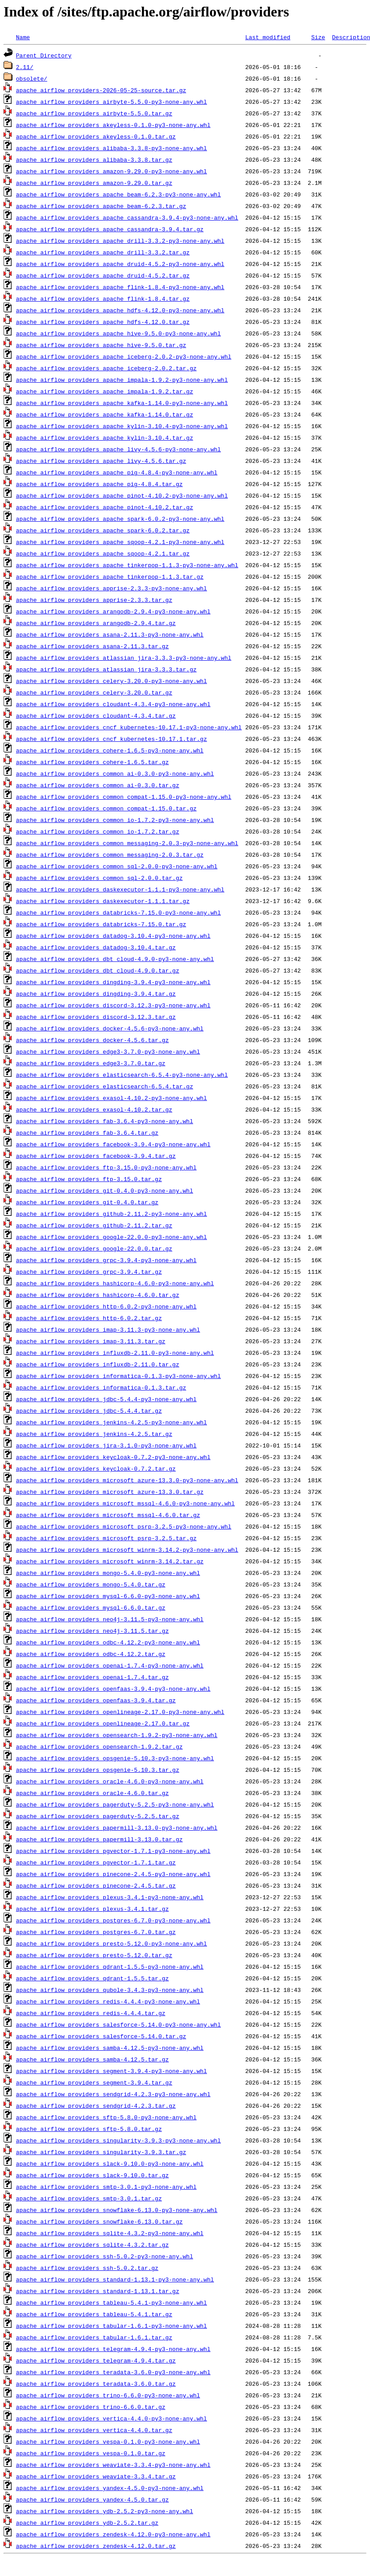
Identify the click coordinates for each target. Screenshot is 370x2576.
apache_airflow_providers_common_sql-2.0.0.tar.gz (99, 878)
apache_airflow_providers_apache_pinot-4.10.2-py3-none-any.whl (122, 495)
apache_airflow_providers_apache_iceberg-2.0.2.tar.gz (106, 368)
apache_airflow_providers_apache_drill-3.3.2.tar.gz (103, 252)
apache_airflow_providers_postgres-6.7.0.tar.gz (96, 1932)
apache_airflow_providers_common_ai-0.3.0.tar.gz (97, 785)
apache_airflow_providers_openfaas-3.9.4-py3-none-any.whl (113, 1689)
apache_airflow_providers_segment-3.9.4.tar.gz (94, 2082)
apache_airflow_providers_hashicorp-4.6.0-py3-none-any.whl (115, 1283)
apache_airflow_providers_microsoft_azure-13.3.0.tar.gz (109, 1492)
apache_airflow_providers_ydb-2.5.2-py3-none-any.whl (104, 2511)
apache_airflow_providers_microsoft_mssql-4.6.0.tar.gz (108, 1515)
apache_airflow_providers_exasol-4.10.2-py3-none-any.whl (111, 1098)
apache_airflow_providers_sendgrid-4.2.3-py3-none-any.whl (113, 2094)
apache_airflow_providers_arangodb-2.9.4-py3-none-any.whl (113, 611)
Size (318, 37)
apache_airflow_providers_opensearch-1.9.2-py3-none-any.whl (116, 1735)
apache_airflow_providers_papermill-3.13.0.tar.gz (99, 1839)
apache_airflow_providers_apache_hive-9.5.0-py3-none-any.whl (118, 333)
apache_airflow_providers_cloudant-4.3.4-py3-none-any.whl (113, 704)
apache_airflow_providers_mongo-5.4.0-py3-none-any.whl (108, 1573)
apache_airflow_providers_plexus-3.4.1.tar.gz (92, 1909)
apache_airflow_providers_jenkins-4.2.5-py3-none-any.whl (111, 1422)
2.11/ (24, 67)
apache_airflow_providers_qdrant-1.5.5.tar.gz (92, 1978)
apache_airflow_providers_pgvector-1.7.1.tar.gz (96, 1862)
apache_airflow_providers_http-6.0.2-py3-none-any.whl (106, 1306)
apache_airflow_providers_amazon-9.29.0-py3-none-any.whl (111, 171)
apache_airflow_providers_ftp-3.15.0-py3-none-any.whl (106, 1167)
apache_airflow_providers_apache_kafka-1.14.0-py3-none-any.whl (122, 403)
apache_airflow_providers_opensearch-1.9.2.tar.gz (99, 1746)
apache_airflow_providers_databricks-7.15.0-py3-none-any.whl (118, 912)
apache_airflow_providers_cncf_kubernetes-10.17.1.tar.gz (111, 739)
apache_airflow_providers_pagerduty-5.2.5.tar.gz (97, 1816)
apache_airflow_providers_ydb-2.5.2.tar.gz (87, 2523)
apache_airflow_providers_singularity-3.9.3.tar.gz (101, 2152)
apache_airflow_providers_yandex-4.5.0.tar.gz (92, 2499)
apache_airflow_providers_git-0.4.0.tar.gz (87, 1202)
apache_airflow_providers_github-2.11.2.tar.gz (94, 1225)
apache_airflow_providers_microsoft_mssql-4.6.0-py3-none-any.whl (125, 1503)
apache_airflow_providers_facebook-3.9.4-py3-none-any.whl (113, 1144)
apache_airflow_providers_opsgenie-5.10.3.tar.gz (97, 1770)
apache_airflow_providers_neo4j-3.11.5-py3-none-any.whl (109, 1619)
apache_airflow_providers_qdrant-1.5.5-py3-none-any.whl (109, 1967)
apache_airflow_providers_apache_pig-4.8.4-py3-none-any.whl (116, 472)
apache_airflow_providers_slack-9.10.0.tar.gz (92, 2175)
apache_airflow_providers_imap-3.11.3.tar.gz (90, 1341)
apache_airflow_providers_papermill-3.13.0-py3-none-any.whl (116, 1828)
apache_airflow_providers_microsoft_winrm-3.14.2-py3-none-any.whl (127, 1550)
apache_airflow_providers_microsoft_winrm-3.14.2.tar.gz (109, 1561)
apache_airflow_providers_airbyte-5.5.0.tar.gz (94, 113)
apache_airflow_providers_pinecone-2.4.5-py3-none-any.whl (113, 1874)
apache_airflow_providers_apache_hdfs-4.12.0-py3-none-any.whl (120, 310)
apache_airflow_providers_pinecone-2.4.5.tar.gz (96, 1885)
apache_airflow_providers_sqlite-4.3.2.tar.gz (92, 2245)
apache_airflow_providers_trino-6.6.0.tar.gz (90, 2407)
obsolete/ (31, 78)
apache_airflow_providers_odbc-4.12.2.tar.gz (90, 1654)
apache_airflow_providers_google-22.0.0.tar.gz (94, 1248)
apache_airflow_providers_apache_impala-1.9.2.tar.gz (104, 391)
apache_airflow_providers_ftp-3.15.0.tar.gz (89, 1179)
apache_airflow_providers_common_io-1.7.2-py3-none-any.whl (115, 820)
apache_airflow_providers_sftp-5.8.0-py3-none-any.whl (106, 2117)
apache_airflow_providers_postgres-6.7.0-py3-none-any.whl (113, 1920)
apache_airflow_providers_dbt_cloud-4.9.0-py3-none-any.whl (115, 959)
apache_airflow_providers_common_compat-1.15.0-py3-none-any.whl (124, 797)
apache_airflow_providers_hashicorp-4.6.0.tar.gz (97, 1295)
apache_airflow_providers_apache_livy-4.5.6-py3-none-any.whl (118, 449)
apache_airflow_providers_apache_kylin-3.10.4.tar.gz (104, 437)
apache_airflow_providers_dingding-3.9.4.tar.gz (96, 994)
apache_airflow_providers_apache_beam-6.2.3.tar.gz (101, 206)
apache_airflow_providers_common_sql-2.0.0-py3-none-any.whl (116, 866)
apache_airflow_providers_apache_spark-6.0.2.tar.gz (103, 530)
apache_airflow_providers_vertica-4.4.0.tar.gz (94, 2430)
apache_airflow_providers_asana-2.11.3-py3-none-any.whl (109, 634)
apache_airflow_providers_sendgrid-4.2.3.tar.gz (96, 2106)
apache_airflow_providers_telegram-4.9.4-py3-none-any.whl (113, 2349)
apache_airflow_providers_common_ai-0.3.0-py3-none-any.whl (115, 773)
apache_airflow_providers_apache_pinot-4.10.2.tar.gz (104, 507)
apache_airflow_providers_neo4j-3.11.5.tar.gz (92, 1631)
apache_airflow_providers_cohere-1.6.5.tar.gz (92, 762)
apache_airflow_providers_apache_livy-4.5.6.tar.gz (101, 461)
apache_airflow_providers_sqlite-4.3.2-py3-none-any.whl (109, 2233)
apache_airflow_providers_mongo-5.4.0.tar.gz (90, 1584)
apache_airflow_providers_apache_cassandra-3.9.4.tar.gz (109, 229)
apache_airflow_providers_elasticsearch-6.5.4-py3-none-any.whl (122, 1075)
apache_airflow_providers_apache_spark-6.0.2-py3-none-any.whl (120, 519)
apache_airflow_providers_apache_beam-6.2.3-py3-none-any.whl (118, 194)
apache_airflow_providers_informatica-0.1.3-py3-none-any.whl (118, 1376)
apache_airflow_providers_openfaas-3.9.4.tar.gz (96, 1700)
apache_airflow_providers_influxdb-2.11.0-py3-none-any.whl (115, 1353)
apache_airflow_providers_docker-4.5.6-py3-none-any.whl (109, 1028)
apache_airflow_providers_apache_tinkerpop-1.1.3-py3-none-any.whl (127, 565)
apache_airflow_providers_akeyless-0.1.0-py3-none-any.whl (113, 125)
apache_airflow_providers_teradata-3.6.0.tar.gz (96, 2384)
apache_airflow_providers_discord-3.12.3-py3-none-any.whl (113, 1005)
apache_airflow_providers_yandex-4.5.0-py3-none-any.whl (109, 2488)
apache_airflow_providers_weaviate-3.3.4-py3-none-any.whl (113, 2465)
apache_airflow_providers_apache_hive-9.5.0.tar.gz (101, 345)
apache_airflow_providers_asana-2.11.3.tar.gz (92, 646)
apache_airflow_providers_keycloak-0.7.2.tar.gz (96, 1468)
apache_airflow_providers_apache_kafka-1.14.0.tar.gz (104, 414)
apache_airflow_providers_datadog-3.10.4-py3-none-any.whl (113, 936)
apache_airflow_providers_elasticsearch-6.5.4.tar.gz (104, 1086)
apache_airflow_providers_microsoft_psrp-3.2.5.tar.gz (106, 1538)
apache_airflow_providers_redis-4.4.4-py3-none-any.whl (108, 2001)
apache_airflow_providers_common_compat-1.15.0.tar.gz (106, 808)
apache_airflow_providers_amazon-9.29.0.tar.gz (94, 183)
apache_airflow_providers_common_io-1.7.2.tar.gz (97, 831)
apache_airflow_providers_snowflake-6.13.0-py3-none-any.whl (116, 2210)
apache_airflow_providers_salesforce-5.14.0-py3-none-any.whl (118, 2024)
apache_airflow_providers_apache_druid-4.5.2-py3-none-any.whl (120, 264)
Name (23, 37)
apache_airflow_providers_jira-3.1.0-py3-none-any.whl (106, 1445)
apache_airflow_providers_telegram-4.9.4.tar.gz (96, 2360)
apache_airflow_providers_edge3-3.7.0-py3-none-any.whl (108, 1051)
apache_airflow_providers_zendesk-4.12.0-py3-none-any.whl (113, 2534)
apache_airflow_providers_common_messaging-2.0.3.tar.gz (109, 854)
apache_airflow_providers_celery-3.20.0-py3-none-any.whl (111, 681)
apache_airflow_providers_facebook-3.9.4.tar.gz (96, 1156)
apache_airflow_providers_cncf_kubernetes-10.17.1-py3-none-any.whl (129, 727)
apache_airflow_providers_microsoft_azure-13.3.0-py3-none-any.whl (127, 1480)
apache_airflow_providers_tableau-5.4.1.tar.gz (94, 2314)
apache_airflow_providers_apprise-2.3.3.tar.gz (94, 600)
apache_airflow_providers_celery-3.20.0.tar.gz (94, 692)
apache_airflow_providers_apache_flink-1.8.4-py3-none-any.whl (120, 287)
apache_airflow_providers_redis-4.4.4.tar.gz (90, 2013)
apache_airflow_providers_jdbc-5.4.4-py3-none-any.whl (106, 1399)
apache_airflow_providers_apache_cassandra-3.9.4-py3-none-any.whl (127, 217)
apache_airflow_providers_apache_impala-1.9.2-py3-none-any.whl (122, 380)
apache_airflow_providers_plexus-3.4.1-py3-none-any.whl (109, 1897)
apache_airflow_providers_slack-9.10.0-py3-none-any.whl (109, 2163)
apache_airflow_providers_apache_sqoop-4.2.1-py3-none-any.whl (120, 542)
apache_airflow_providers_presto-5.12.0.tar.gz (94, 1955)
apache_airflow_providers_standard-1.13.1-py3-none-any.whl (115, 2279)
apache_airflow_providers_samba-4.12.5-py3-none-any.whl (109, 2048)
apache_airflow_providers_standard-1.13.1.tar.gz (97, 2291)
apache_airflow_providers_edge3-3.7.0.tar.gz (90, 1063)
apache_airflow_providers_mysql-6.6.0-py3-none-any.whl (108, 1596)
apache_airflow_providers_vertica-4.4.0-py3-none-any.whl (111, 2418)
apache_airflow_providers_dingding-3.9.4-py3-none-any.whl (113, 982)
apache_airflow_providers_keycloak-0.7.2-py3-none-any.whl (113, 1457)
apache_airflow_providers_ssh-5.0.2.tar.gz (87, 2268)
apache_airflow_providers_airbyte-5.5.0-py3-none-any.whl (111, 102)
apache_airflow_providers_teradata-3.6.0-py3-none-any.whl (113, 2372)
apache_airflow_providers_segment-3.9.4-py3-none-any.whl (111, 2071)
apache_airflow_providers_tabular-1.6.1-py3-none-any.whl (111, 2326)
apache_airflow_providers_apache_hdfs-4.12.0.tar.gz (103, 322)
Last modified (267, 37)
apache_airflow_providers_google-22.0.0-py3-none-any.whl (111, 1237)
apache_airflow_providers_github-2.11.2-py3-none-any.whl (111, 1214)
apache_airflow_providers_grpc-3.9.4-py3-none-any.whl (106, 1260)
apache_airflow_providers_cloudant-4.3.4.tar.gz (96, 715)
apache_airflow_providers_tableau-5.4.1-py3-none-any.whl (111, 2302)
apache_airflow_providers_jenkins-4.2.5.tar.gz (94, 1434)
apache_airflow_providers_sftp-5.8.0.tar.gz (89, 2129)
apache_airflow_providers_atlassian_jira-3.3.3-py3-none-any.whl (124, 658)
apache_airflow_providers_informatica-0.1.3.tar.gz (101, 1387)
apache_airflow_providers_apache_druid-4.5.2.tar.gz (103, 275)
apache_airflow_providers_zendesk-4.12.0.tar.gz (96, 2546)
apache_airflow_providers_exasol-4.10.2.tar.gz (94, 1109)
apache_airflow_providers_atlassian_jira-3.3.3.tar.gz (106, 669)
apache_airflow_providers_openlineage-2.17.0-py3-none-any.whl (120, 1712)
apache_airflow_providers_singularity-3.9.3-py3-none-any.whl (118, 2140)
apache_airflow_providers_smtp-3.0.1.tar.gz (89, 2198)
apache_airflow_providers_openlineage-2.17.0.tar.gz (103, 1723)
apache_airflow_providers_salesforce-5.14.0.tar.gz (101, 2036)
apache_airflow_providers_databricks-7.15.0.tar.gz (101, 924)
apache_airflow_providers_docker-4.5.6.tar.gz (92, 1040)
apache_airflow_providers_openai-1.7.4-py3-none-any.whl (109, 1665)
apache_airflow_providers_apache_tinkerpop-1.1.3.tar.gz (109, 576)
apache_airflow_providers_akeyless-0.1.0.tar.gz (96, 136)
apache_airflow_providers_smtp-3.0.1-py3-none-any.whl (106, 2187)
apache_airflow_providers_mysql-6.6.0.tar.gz (90, 1607)
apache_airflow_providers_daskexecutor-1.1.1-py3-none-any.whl (120, 889)
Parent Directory (44, 55)
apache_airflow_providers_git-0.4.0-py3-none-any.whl (104, 1190)
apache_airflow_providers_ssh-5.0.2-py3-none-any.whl (104, 2256)
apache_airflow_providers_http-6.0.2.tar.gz (89, 1318)
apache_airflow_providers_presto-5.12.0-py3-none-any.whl (111, 1943)
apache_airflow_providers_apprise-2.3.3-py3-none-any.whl (111, 588)
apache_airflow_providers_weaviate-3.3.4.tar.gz (96, 2476)
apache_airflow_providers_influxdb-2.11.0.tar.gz (97, 1364)
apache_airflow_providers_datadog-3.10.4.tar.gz (96, 947)
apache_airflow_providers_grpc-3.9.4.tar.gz (89, 1272)
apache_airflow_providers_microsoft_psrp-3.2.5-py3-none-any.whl (124, 1526)
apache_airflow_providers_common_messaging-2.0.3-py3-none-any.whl (127, 843)
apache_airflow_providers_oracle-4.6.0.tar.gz (92, 1793)
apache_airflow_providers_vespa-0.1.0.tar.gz (90, 2453)
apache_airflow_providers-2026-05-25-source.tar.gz (101, 90)
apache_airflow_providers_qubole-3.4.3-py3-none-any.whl (109, 1990)
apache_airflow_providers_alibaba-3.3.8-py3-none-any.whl (111, 148)
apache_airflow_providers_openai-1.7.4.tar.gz (92, 1677)
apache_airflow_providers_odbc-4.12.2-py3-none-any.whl (108, 1642)
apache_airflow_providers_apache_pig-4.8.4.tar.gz (99, 484)
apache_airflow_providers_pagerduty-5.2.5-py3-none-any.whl (115, 1804)
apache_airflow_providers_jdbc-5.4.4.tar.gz (89, 1411)
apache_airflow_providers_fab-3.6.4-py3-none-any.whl (104, 1121)
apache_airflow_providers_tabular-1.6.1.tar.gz (94, 2337)
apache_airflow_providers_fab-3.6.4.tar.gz (87, 1133)
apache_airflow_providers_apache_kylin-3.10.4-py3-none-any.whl (122, 426)
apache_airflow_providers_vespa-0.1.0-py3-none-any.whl (108, 2441)
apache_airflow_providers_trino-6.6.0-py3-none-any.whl (108, 2395)
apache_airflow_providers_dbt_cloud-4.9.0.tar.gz (97, 970)
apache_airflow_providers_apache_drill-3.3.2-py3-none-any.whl (120, 241)
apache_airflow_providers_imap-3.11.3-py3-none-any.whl (108, 1329)
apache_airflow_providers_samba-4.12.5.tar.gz (92, 2059)
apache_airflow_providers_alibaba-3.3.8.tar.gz (94, 159)
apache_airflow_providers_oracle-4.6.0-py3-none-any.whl (109, 1781)
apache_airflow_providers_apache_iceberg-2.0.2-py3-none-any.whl (124, 356)
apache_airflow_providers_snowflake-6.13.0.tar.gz (99, 2221)
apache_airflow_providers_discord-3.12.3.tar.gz (96, 1017)
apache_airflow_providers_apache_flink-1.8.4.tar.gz (103, 298)
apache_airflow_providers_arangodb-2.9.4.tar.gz (96, 623)
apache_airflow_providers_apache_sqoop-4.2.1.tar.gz (103, 553)
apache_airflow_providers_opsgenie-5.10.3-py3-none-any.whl (115, 1758)
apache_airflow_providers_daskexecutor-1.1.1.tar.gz (103, 901)
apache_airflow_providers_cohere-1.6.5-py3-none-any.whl (109, 750)
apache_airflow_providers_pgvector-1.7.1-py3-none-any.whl (113, 1851)
